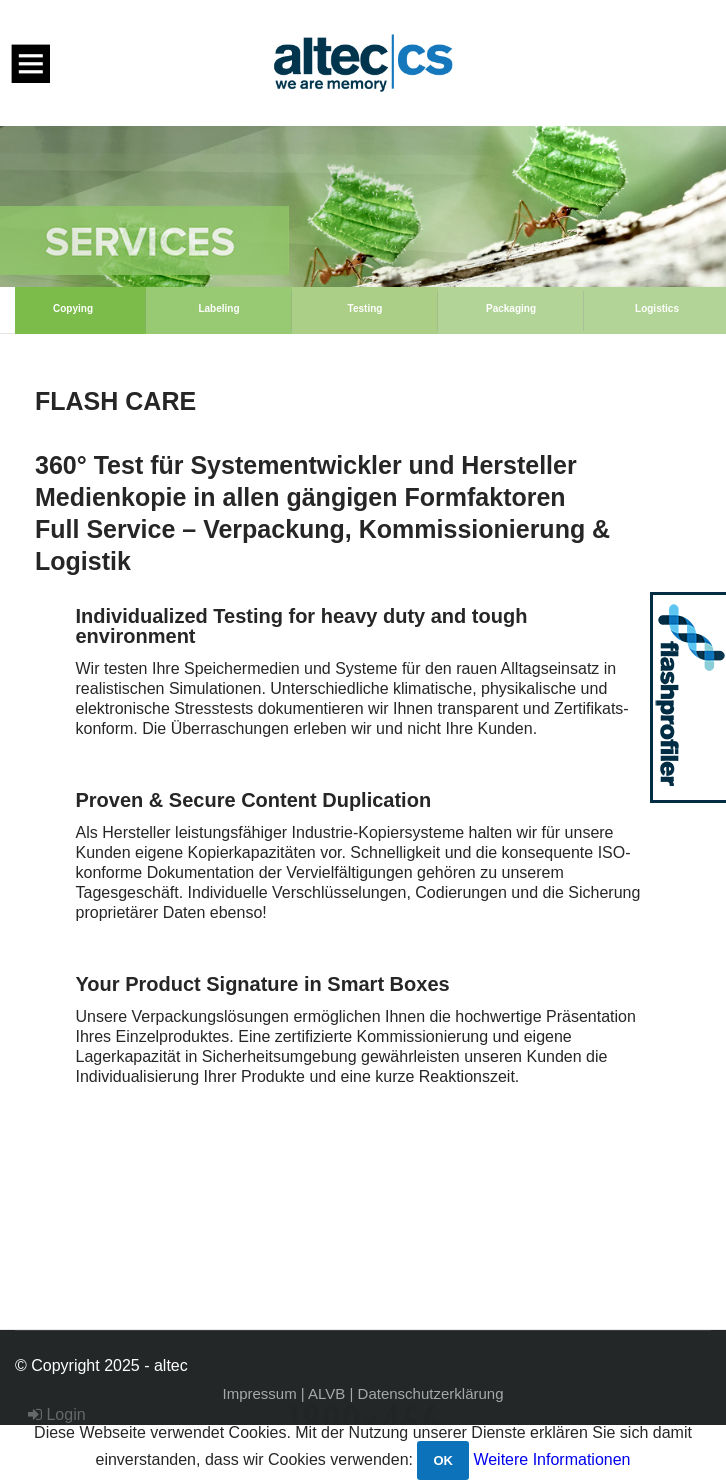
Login (57, 1414)
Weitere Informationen (551, 1459)
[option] (363, 206)
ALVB (326, 1393)
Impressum (260, 1393)
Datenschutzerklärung (431, 1393)
